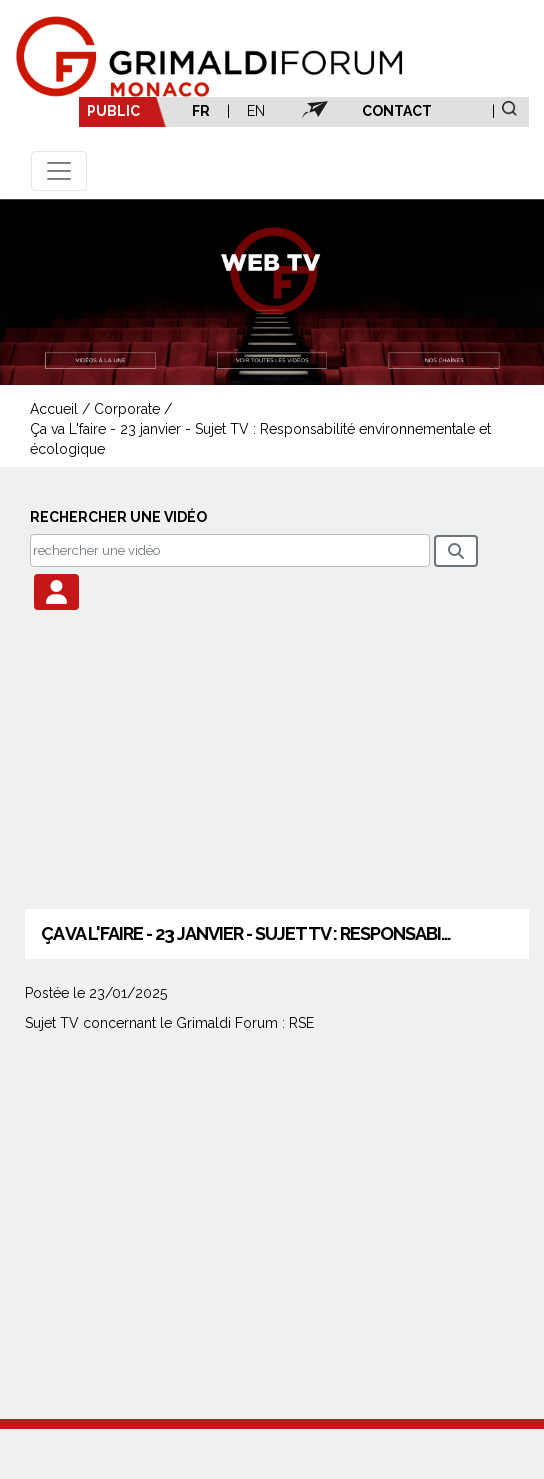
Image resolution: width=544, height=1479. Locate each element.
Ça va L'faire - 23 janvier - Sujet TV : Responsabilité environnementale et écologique (260, 439)
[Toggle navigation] (59, 171)
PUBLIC (113, 111)
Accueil (54, 409)
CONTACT (397, 111)
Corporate (127, 409)
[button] (56, 592)
